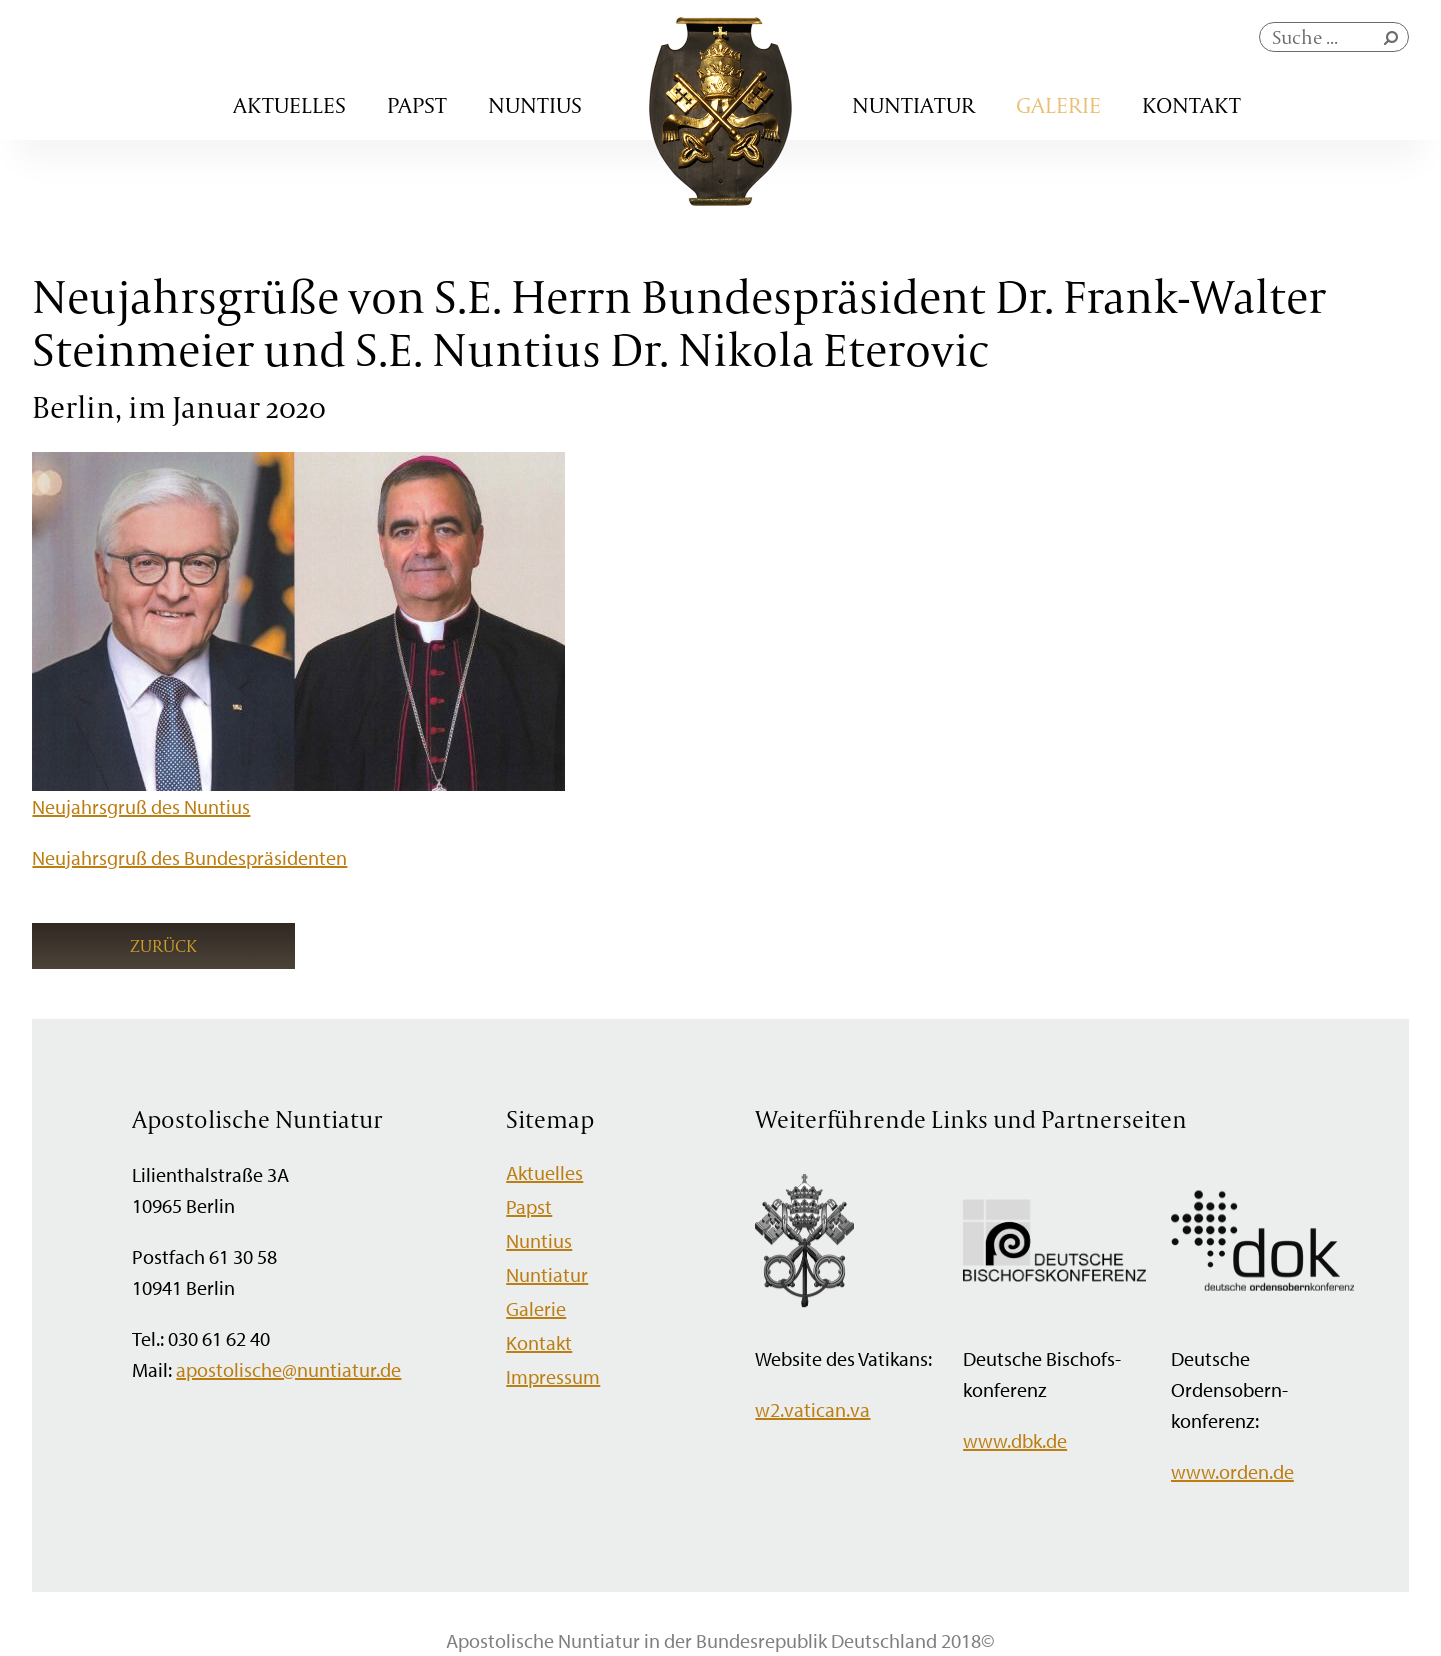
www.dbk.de (1015, 1440)
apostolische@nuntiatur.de (288, 1369)
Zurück (163, 945)
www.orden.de (1232, 1471)
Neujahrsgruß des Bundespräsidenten (189, 857)
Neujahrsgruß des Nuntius (141, 806)
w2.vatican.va (812, 1409)
